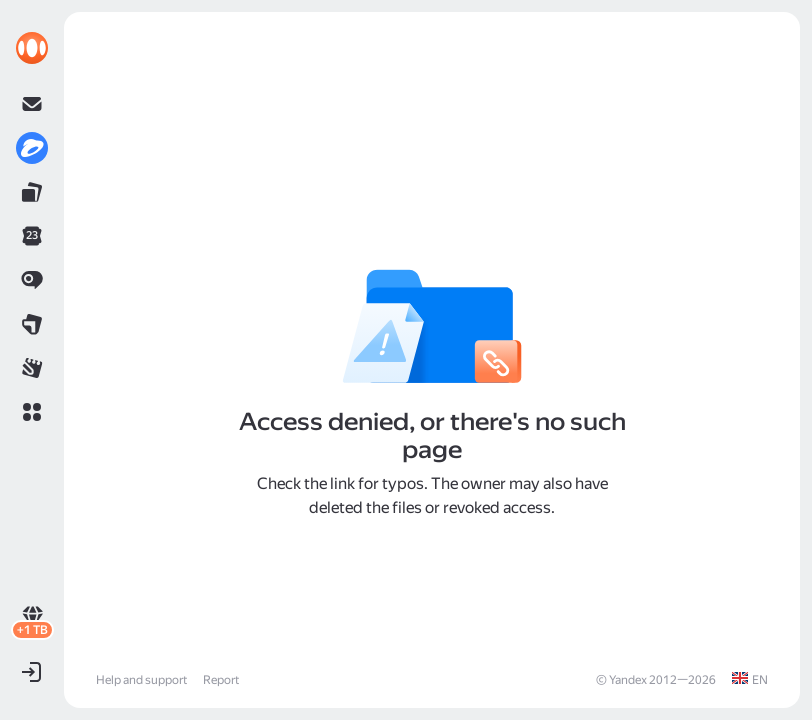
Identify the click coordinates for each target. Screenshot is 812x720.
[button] (32, 412)
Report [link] (221, 680)
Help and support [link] (141, 680)
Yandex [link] (628, 680)
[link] (32, 48)
